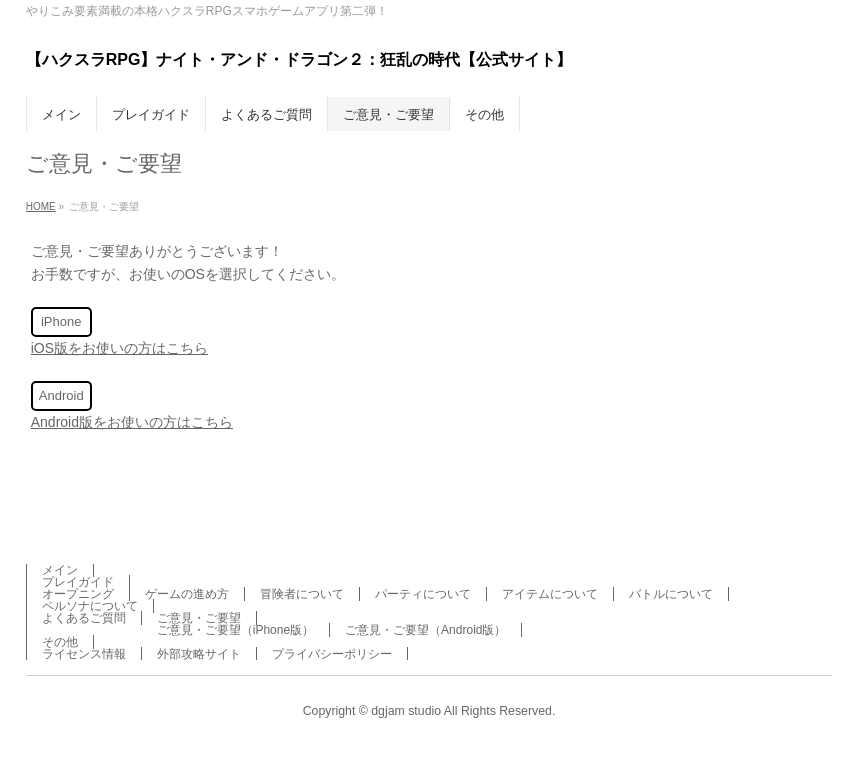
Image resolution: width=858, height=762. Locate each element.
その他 (60, 642)
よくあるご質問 (84, 618)
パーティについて (423, 594)
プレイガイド (78, 582)
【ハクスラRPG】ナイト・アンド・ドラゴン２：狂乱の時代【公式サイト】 (299, 59)
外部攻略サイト (199, 654)
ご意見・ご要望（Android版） (425, 630)
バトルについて (671, 594)
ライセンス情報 (84, 654)
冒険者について (302, 594)
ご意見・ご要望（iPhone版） (235, 630)
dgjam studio (406, 711)
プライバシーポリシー (332, 654)
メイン (60, 570)
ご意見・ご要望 (199, 618)
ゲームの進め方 (187, 594)
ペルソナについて (90, 606)
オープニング (78, 594)
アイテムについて (550, 594)
